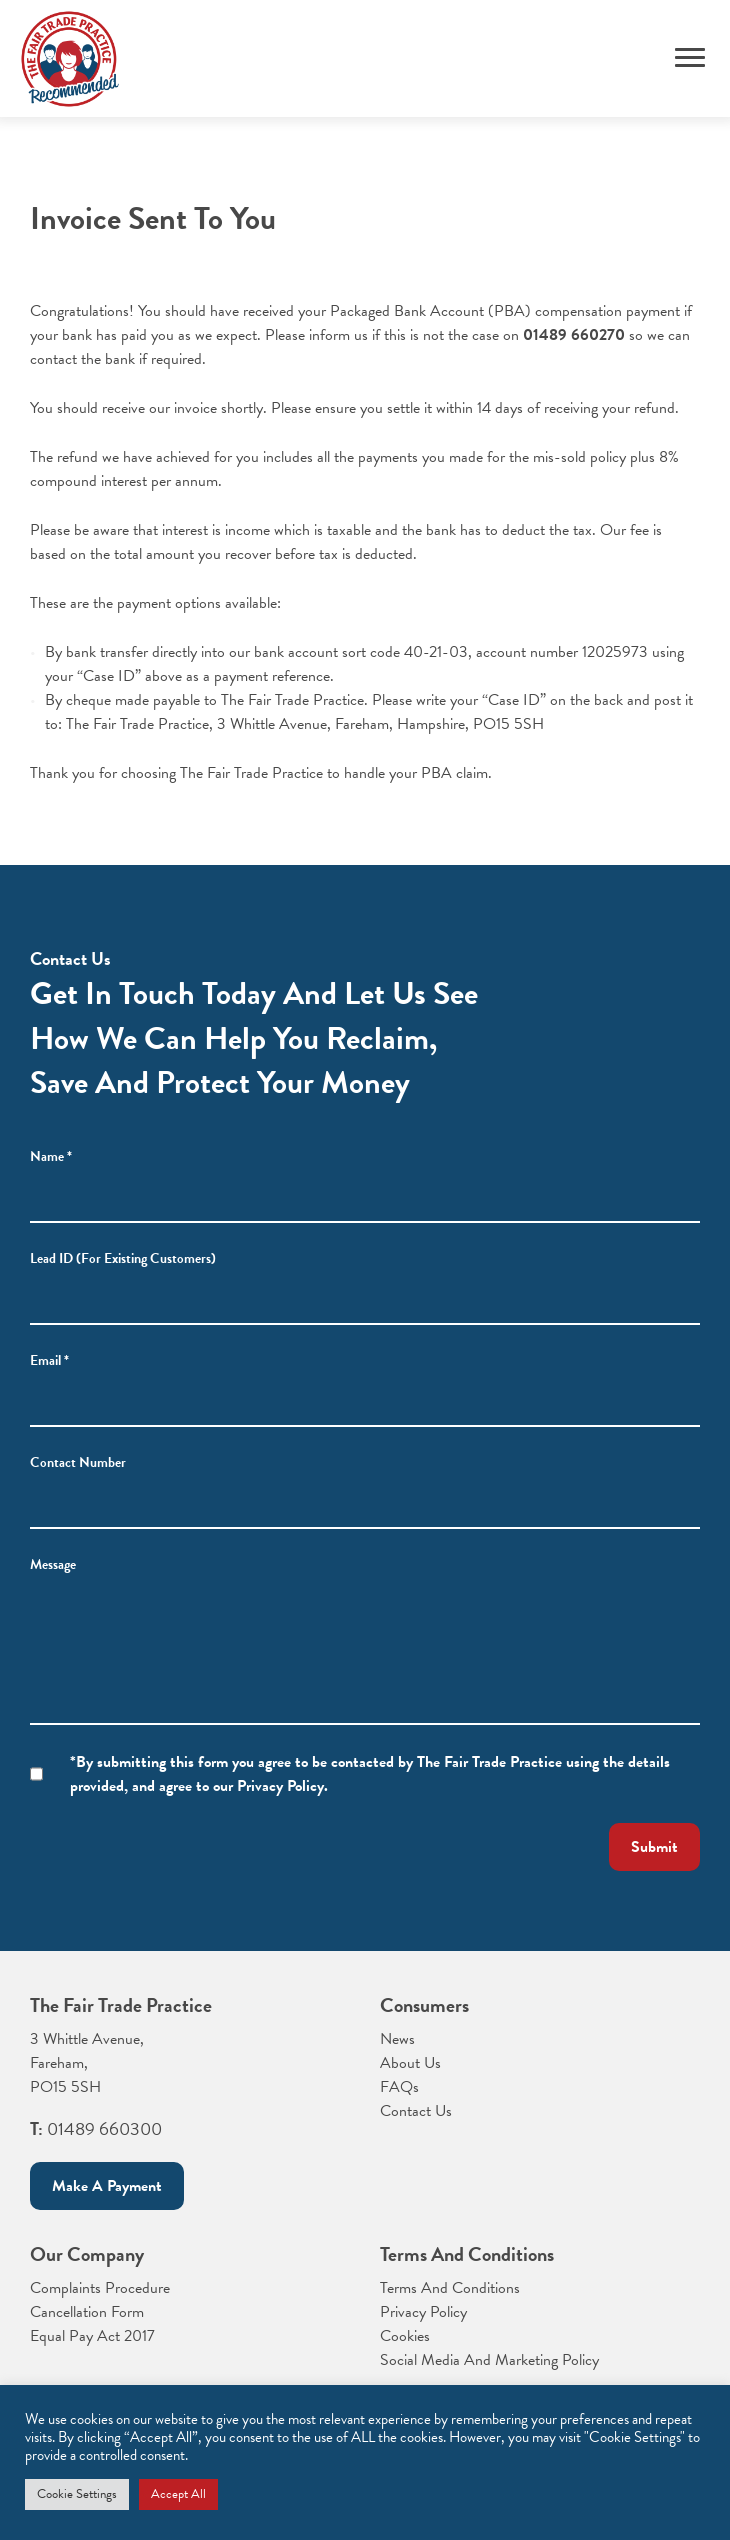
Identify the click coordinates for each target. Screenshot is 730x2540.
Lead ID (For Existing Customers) (123, 1258)
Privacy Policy (423, 2312)
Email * (49, 1360)
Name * (51, 1156)
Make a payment (107, 2186)
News (397, 2039)
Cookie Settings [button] (77, 2494)
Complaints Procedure (100, 2288)
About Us (410, 2063)
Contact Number (78, 1462)
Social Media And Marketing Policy (489, 2360)
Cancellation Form (87, 2312)
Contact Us (416, 2111)
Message (53, 1564)
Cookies (405, 2336)
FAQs (399, 2087)
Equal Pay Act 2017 (92, 2336)
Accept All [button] (178, 2494)
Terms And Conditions (450, 2288)
